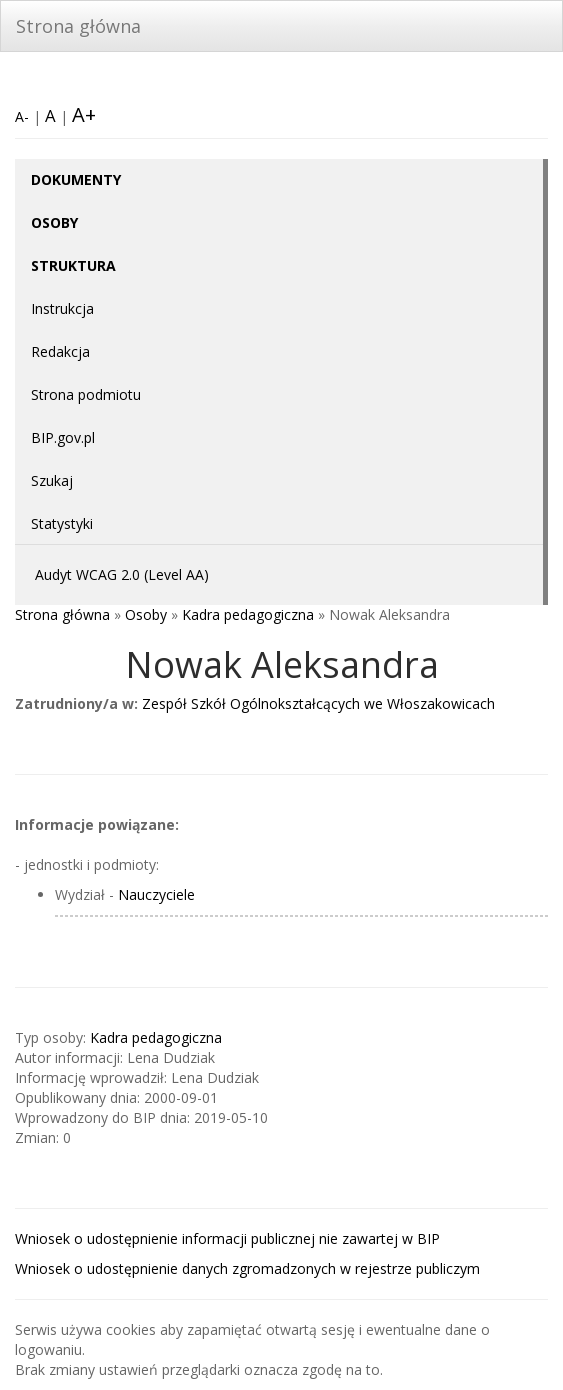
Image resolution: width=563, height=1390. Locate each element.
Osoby (146, 614)
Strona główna (78, 26)
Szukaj (52, 480)
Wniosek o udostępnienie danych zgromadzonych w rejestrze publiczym (247, 1268)
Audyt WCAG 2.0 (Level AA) (122, 574)
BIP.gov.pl (63, 437)
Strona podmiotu (86, 394)
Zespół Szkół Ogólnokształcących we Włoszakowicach (318, 703)
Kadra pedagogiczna (248, 614)
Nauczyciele (156, 894)
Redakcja (60, 351)
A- (22, 116)
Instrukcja (62, 308)
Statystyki (62, 523)
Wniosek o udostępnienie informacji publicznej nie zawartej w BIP (227, 1238)
